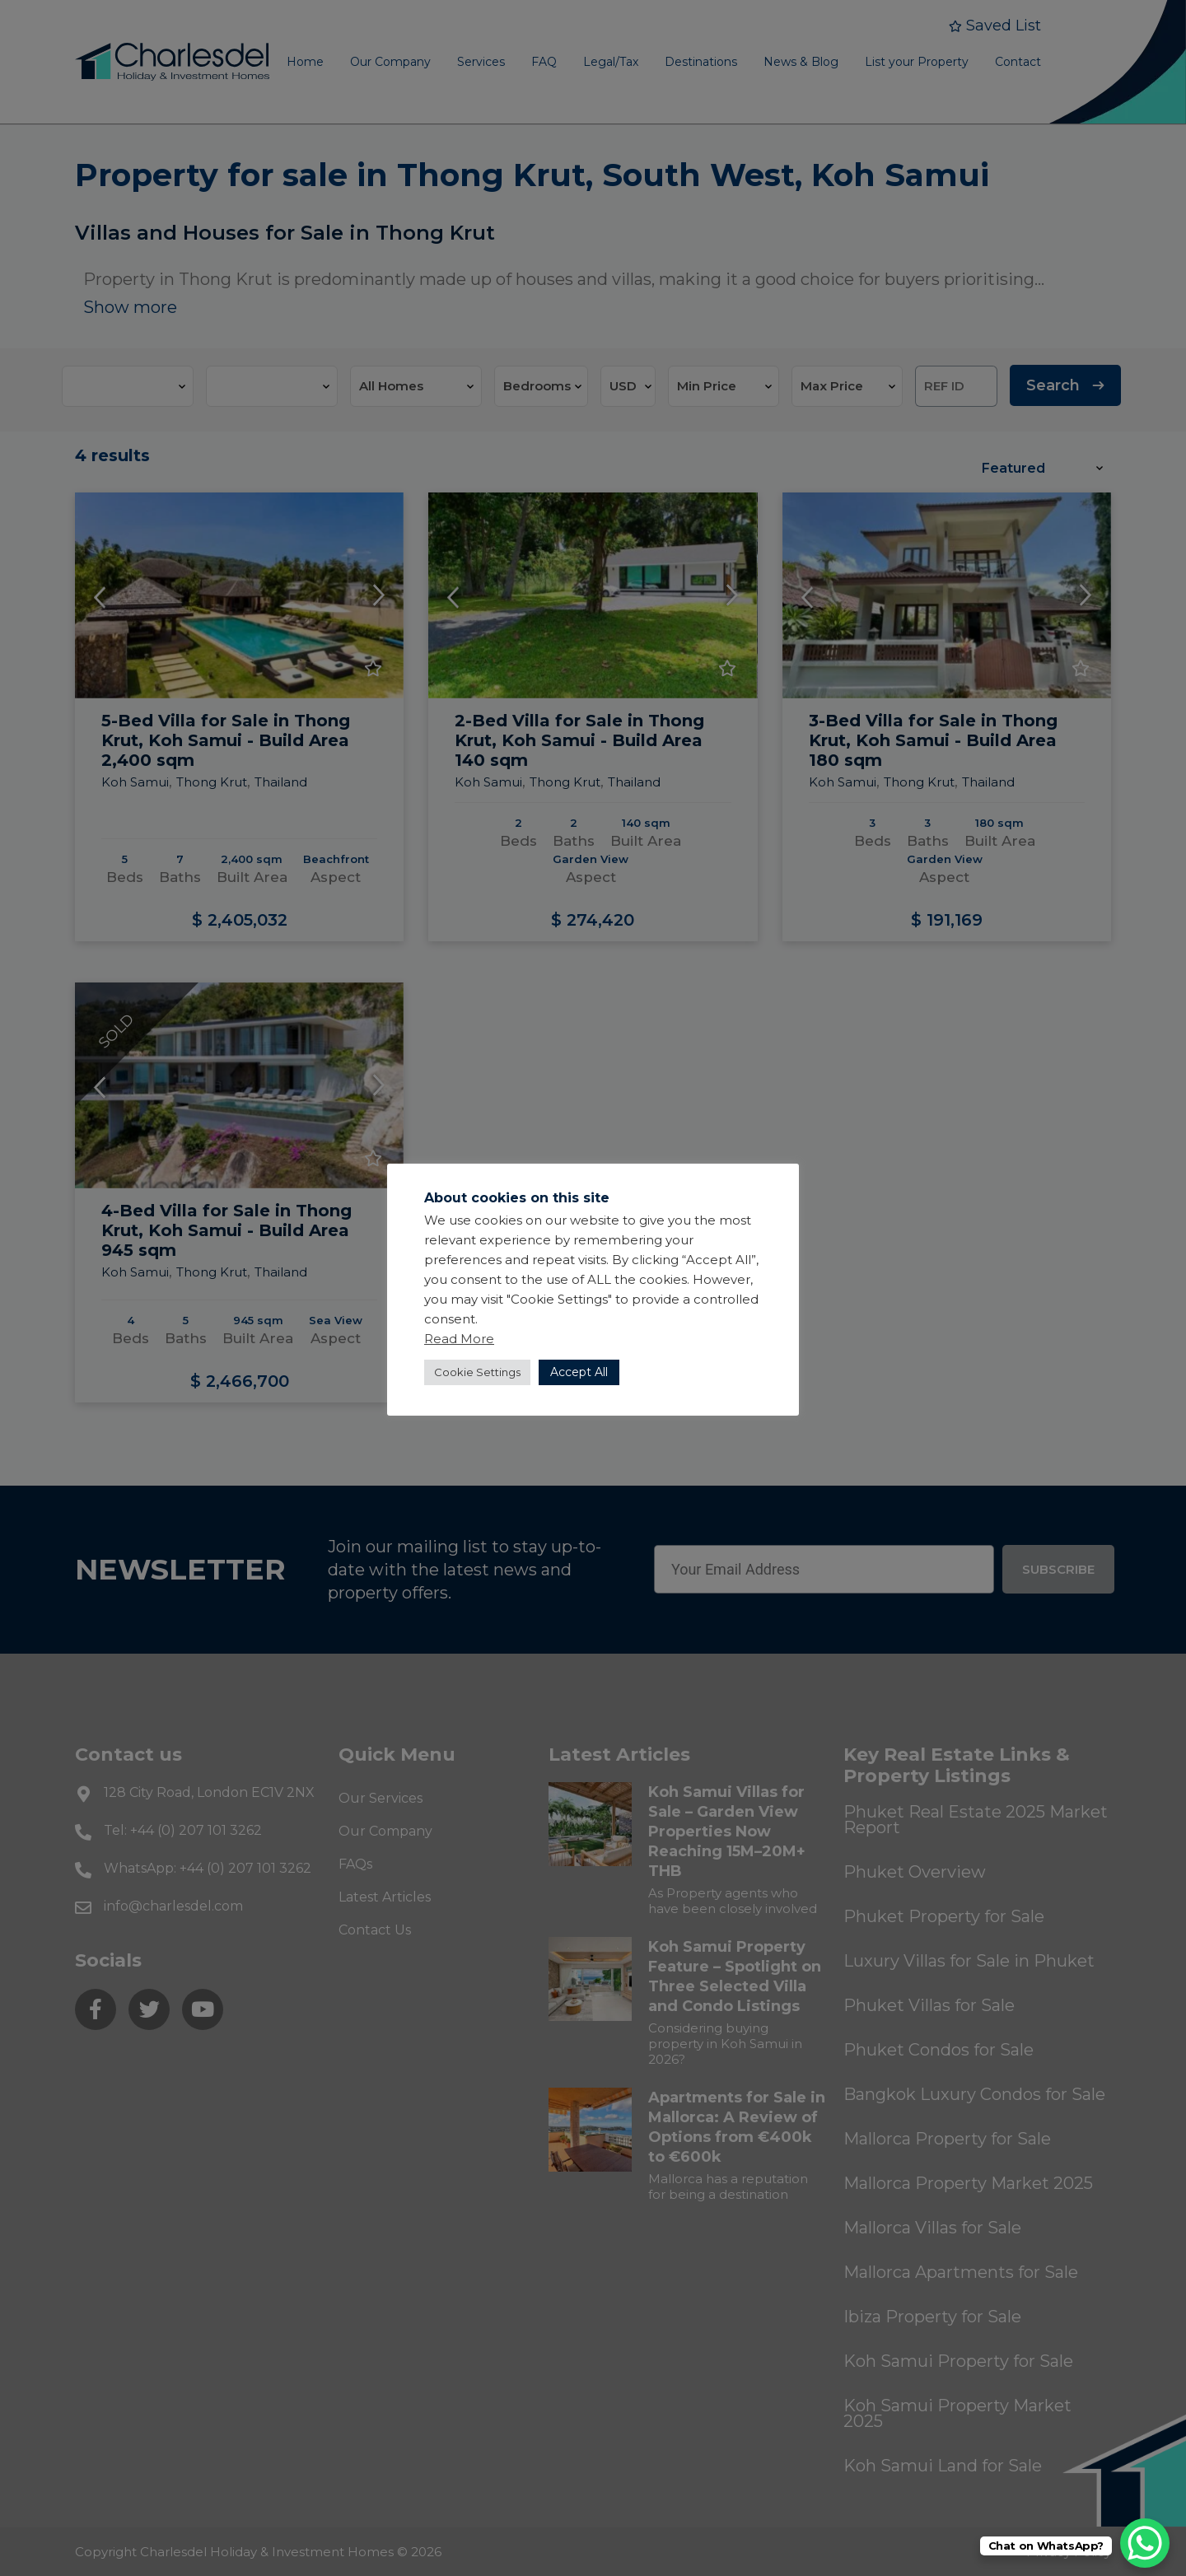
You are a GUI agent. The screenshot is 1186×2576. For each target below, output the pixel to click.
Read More (459, 1338)
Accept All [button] (579, 1372)
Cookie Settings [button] (477, 1372)
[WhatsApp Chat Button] (1145, 2543)
